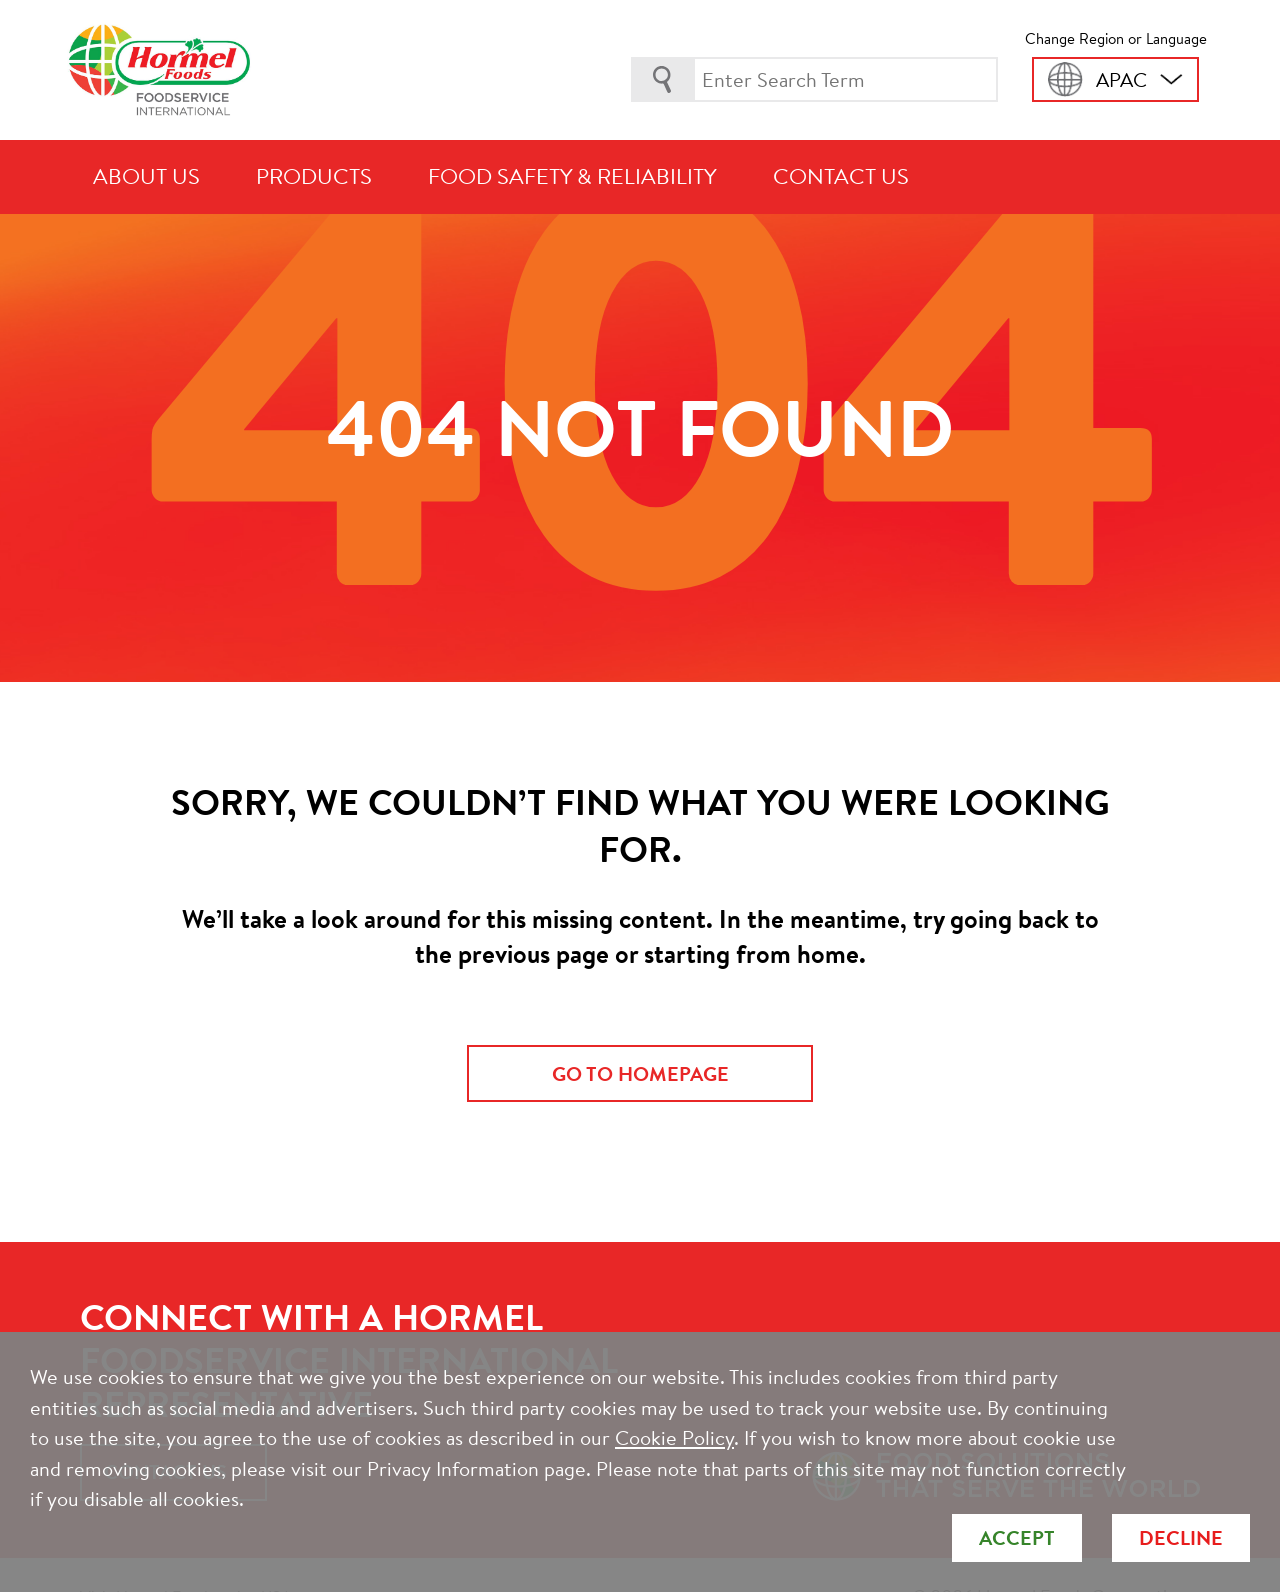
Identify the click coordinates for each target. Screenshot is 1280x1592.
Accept (1017, 1537)
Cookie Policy (674, 1437)
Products (314, 176)
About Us (146, 176)
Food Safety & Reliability (572, 176)
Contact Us (841, 176)
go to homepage (640, 1073)
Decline (1181, 1537)
